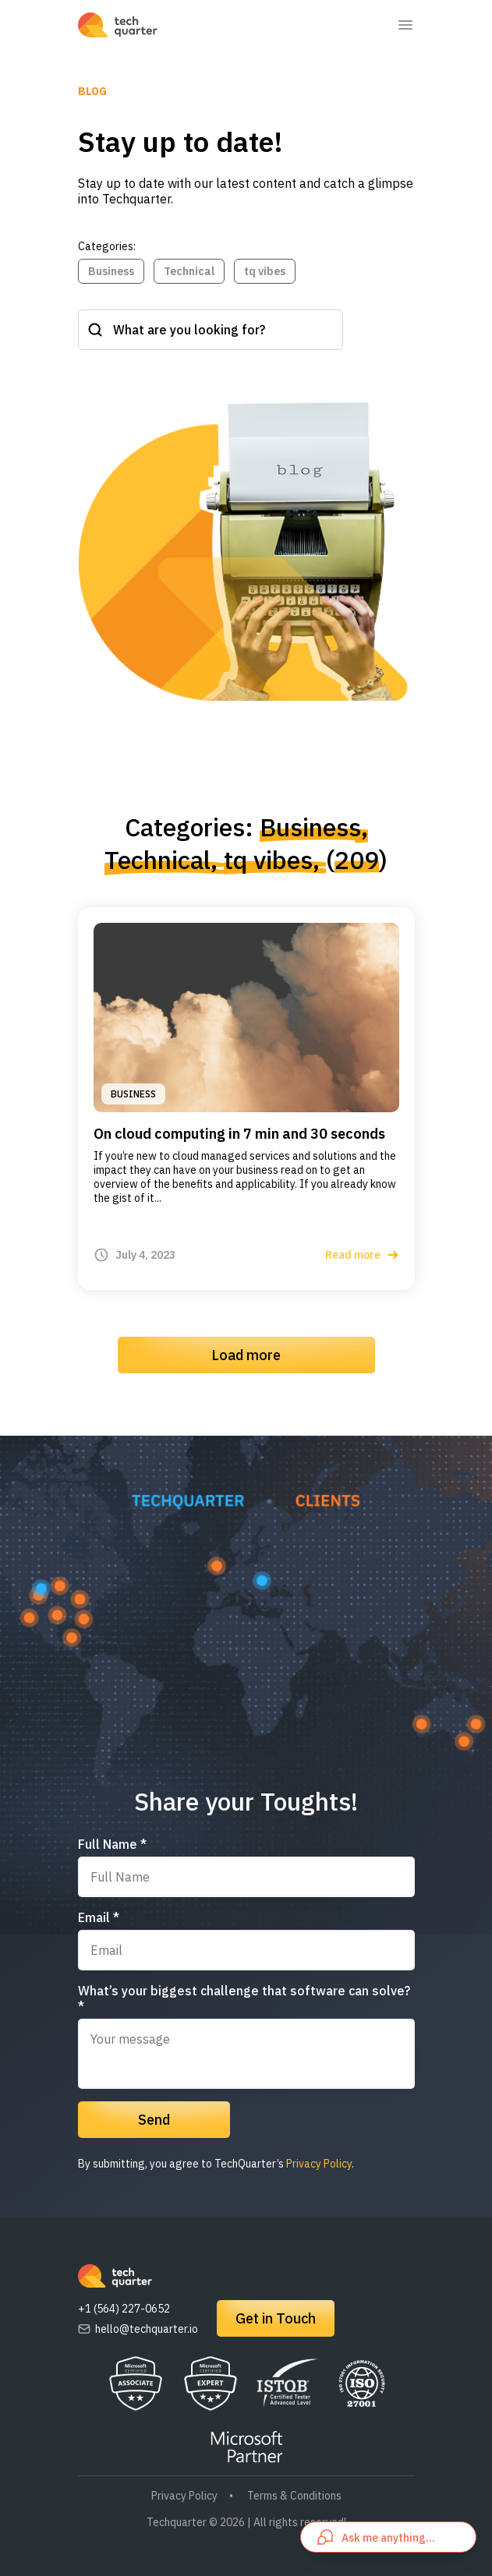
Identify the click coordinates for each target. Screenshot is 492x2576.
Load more (246, 1355)
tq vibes (264, 271)
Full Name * (112, 1844)
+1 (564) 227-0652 (124, 2309)
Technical (189, 271)
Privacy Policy (319, 2164)
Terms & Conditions (294, 2496)
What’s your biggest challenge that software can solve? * (244, 1998)
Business (111, 271)
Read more (362, 1255)
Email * (98, 1917)
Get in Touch (275, 2318)
